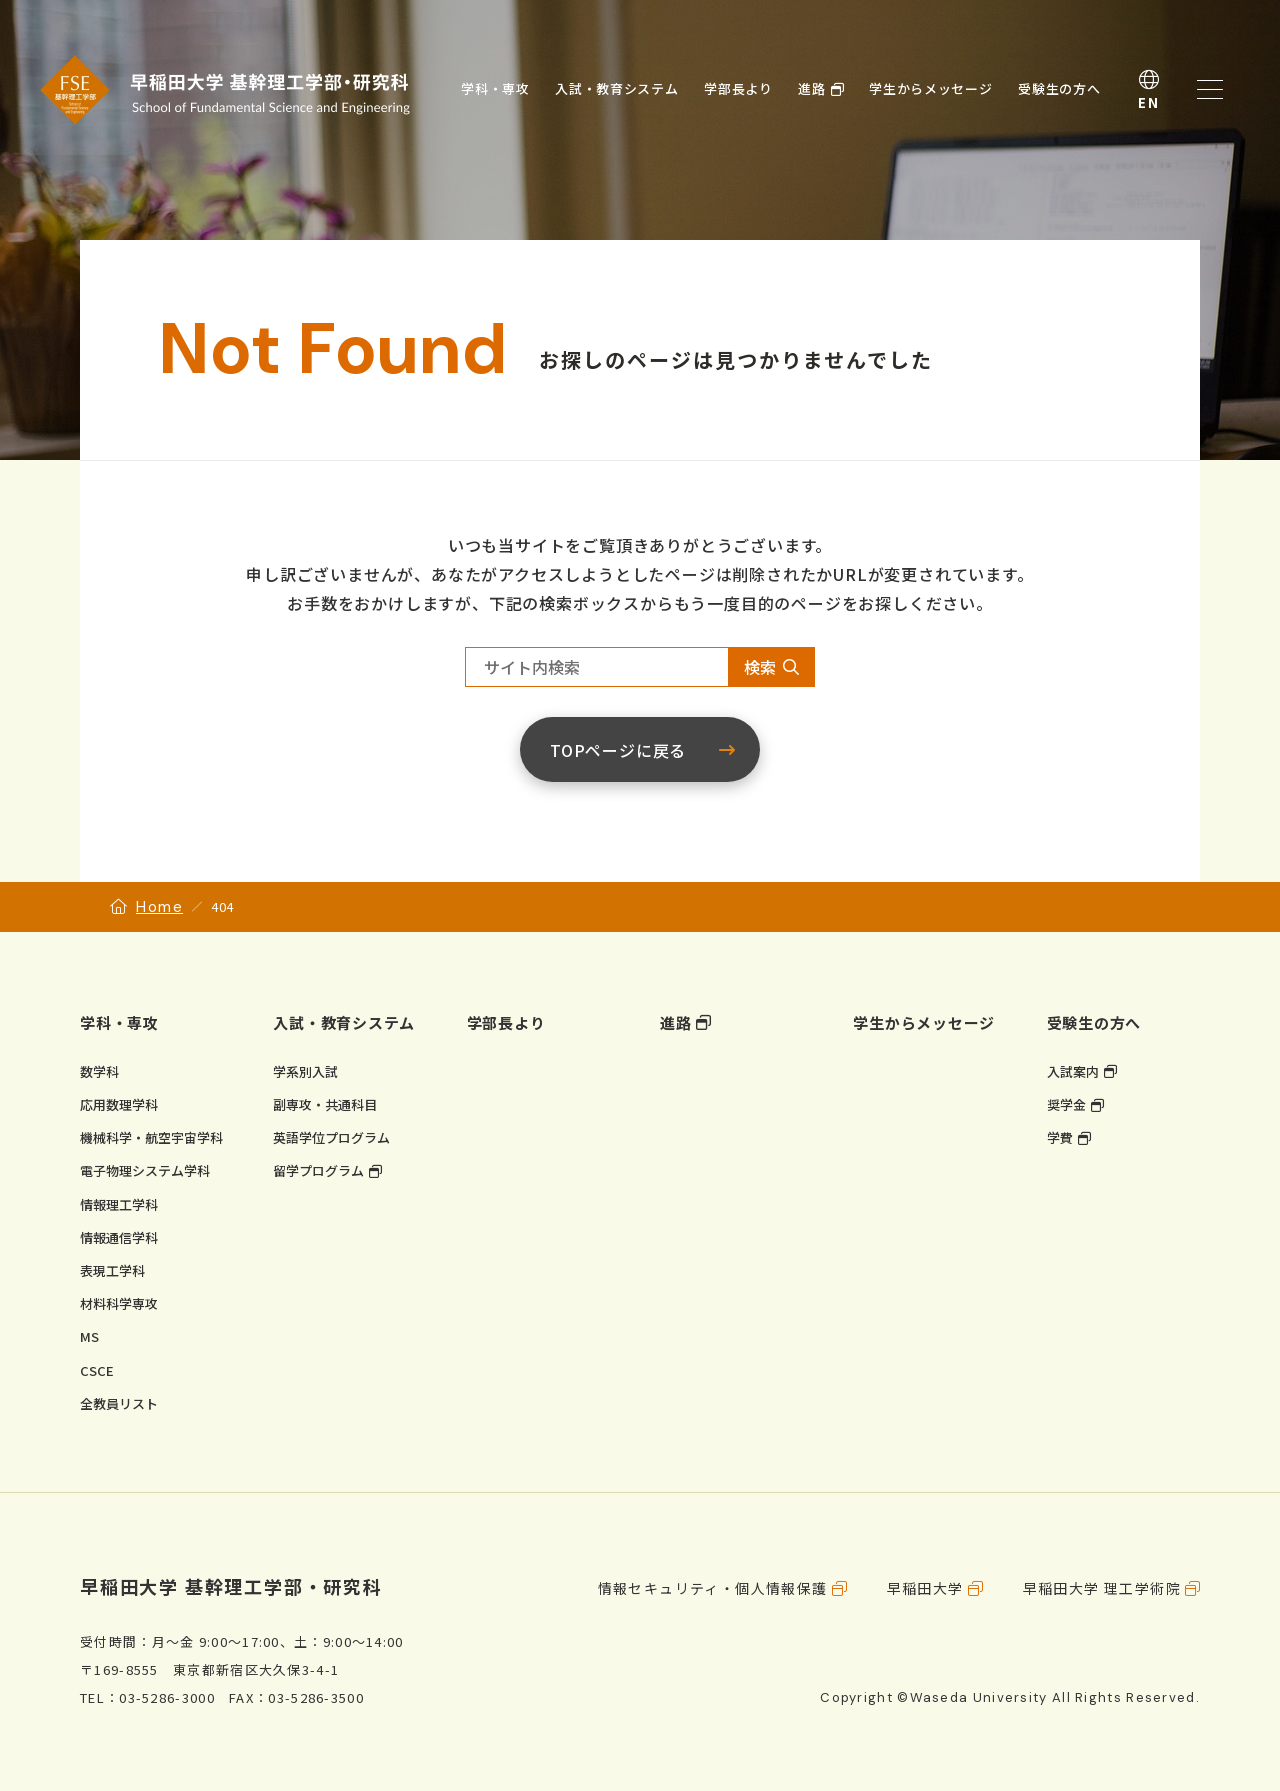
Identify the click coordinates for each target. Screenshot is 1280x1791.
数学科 (99, 1072)
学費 (1060, 1138)
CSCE (97, 1371)
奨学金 (1066, 1105)
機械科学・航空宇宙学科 (151, 1138)
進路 (676, 1022)
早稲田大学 (925, 1588)
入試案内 (1073, 1072)
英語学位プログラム (331, 1138)
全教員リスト (119, 1404)
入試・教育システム (344, 1022)
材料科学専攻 (119, 1304)
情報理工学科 (119, 1205)
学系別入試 (305, 1072)
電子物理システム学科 (145, 1171)
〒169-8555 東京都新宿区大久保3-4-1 (209, 1669)
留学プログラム (318, 1171)
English (1148, 89)
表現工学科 (112, 1271)
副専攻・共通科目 (325, 1105)
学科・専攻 (119, 1022)
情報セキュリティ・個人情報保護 (713, 1588)
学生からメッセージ (924, 1022)
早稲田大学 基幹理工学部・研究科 (231, 1586)
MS (89, 1337)
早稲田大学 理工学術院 (1102, 1588)
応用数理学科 (119, 1105)
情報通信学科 (119, 1238)
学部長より (506, 1022)
